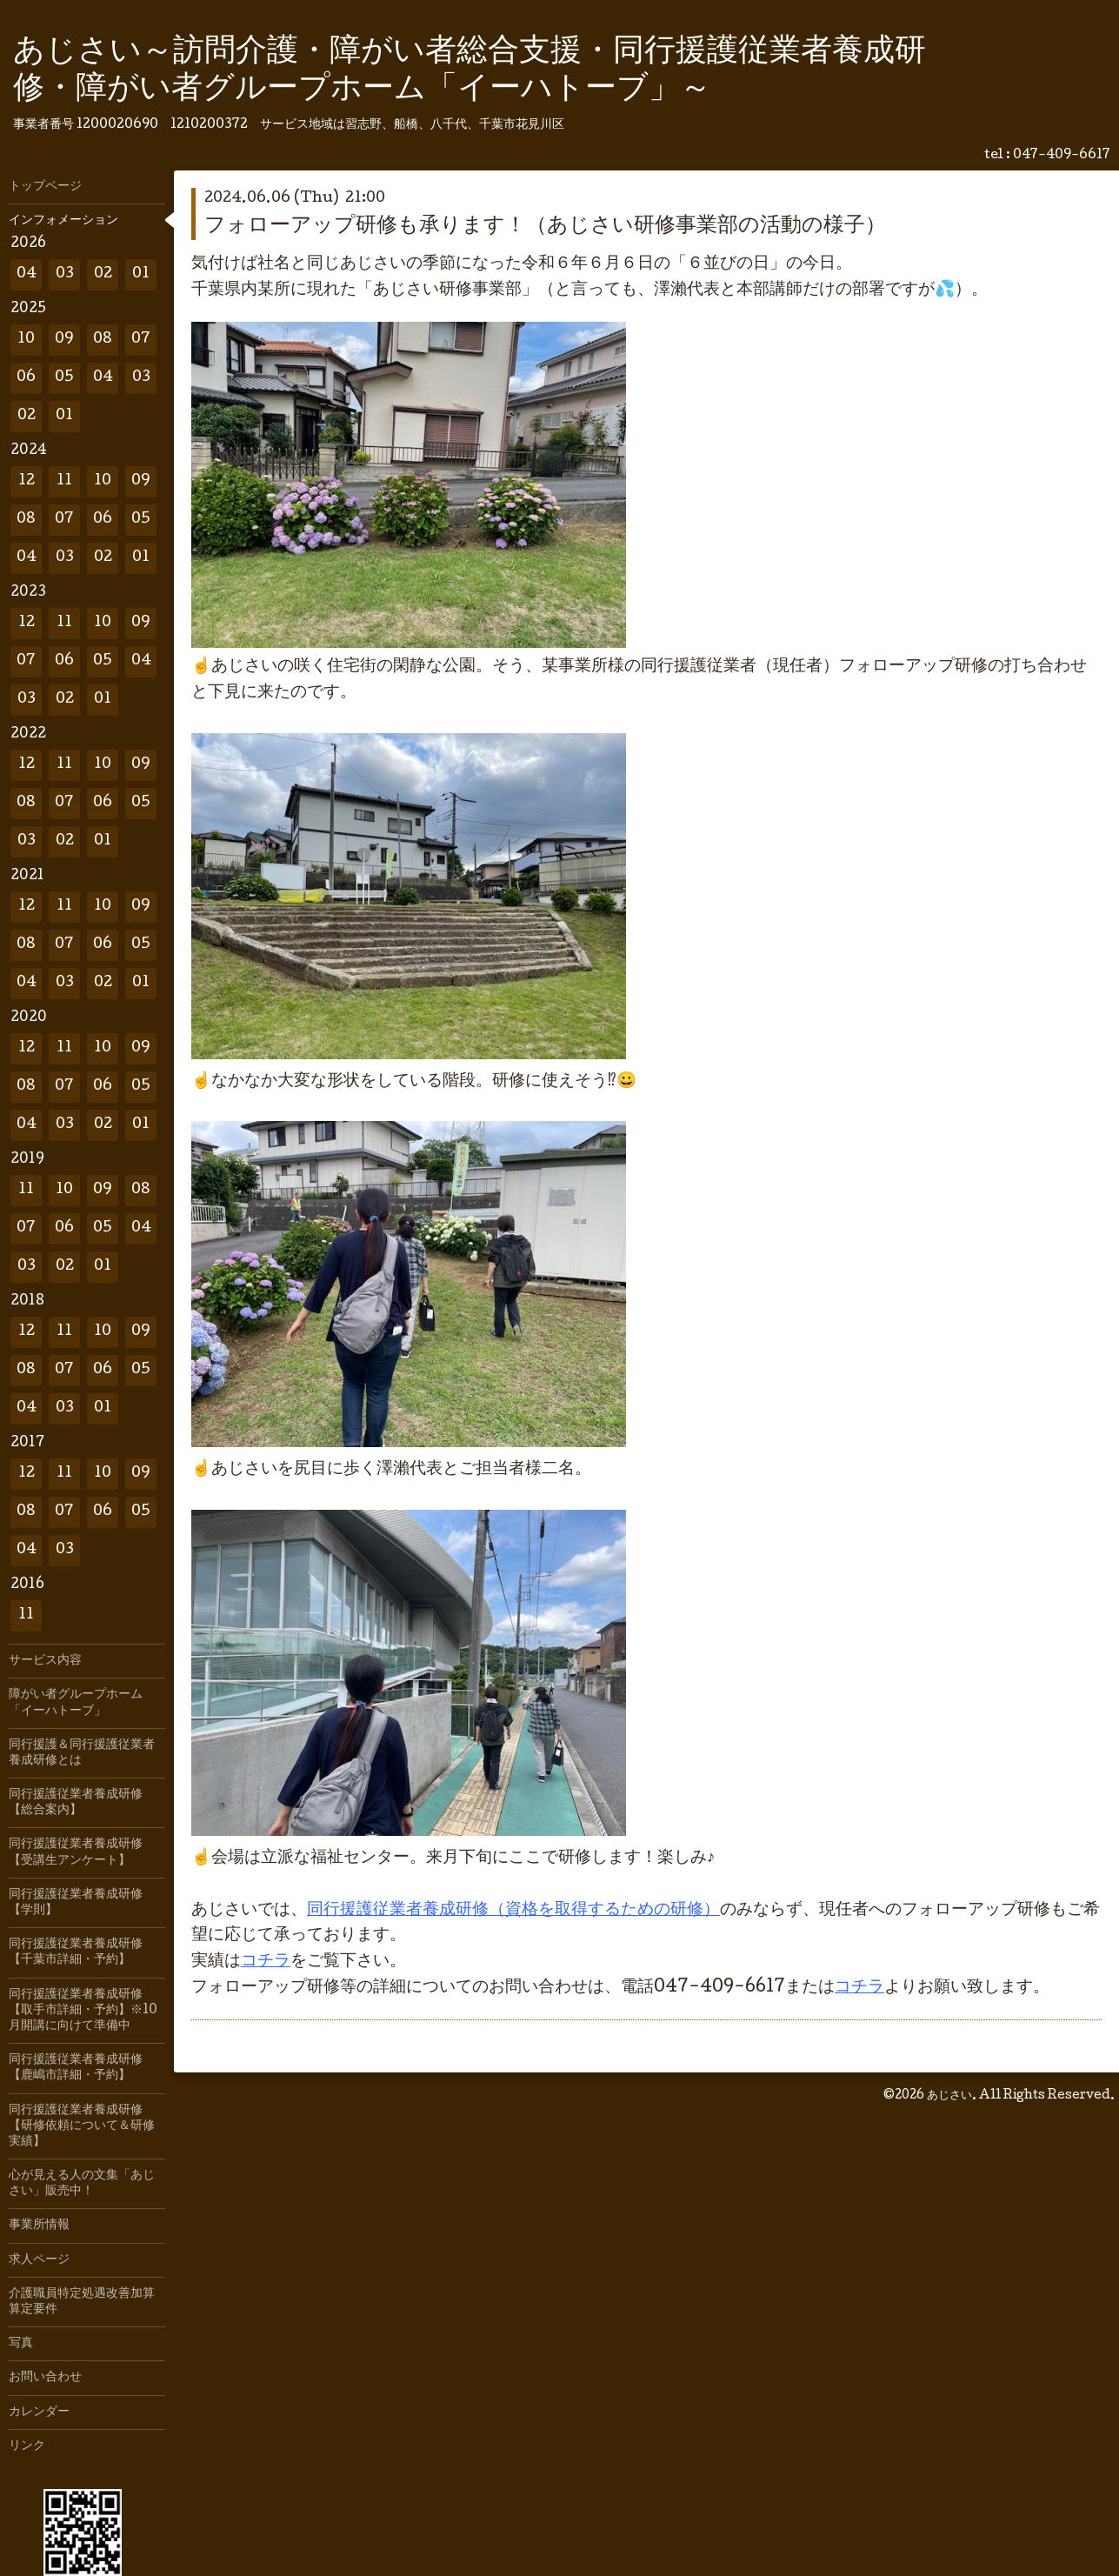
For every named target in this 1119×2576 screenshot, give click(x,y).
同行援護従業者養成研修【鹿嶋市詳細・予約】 (76, 2068)
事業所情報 (39, 2225)
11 (64, 481)
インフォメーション (63, 221)
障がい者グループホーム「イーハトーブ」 (76, 1703)
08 (102, 339)
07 (140, 339)
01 (141, 274)
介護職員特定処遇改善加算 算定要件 (87, 2302)
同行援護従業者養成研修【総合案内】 (76, 1803)
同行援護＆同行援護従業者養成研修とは (82, 1753)
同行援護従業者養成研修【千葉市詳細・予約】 (76, 1952)
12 (26, 481)
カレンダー (39, 2412)
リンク (27, 2446)
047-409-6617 (1061, 156)
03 (65, 274)
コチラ (265, 1962)
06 (26, 377)
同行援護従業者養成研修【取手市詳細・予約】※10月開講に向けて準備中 (83, 2010)
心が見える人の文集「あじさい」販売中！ (82, 2184)
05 (64, 377)
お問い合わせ (45, 2378)
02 (103, 274)
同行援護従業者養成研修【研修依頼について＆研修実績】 (82, 2126)
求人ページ (39, 2260)
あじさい (949, 2096)
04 (27, 274)
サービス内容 (45, 1661)
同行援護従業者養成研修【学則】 (76, 1903)
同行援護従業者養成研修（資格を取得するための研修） (513, 1910)
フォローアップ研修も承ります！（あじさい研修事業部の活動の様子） (545, 226)
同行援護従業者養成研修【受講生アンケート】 (76, 1852)
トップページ (45, 187)
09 (64, 339)
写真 (21, 2344)
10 (26, 339)
